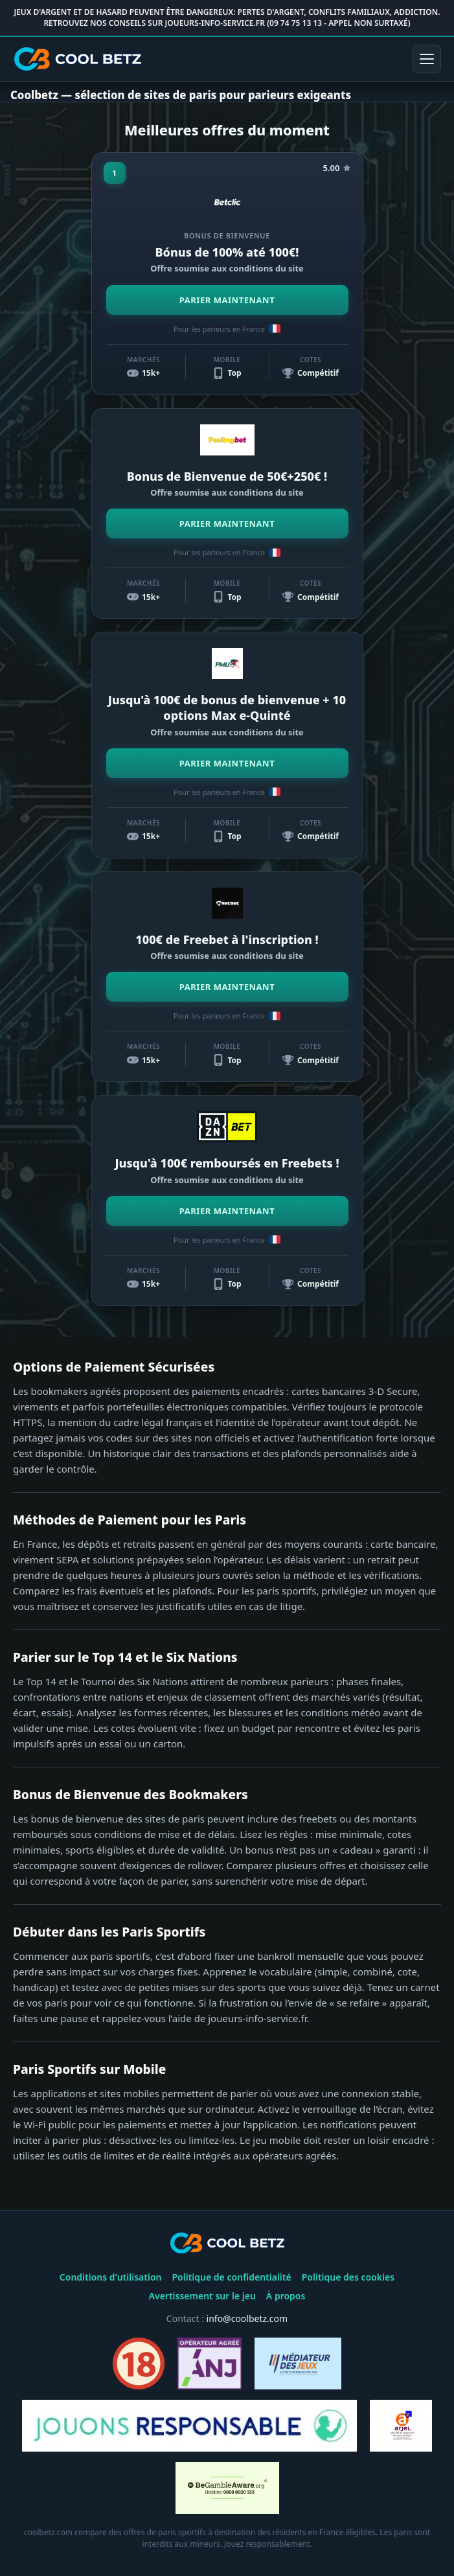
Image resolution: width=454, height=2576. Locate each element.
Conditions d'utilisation (111, 2277)
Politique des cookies (348, 2277)
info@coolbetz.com (247, 2318)
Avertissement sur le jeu (202, 2296)
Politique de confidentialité (231, 2277)
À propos (286, 2296)
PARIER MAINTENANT (227, 300)
